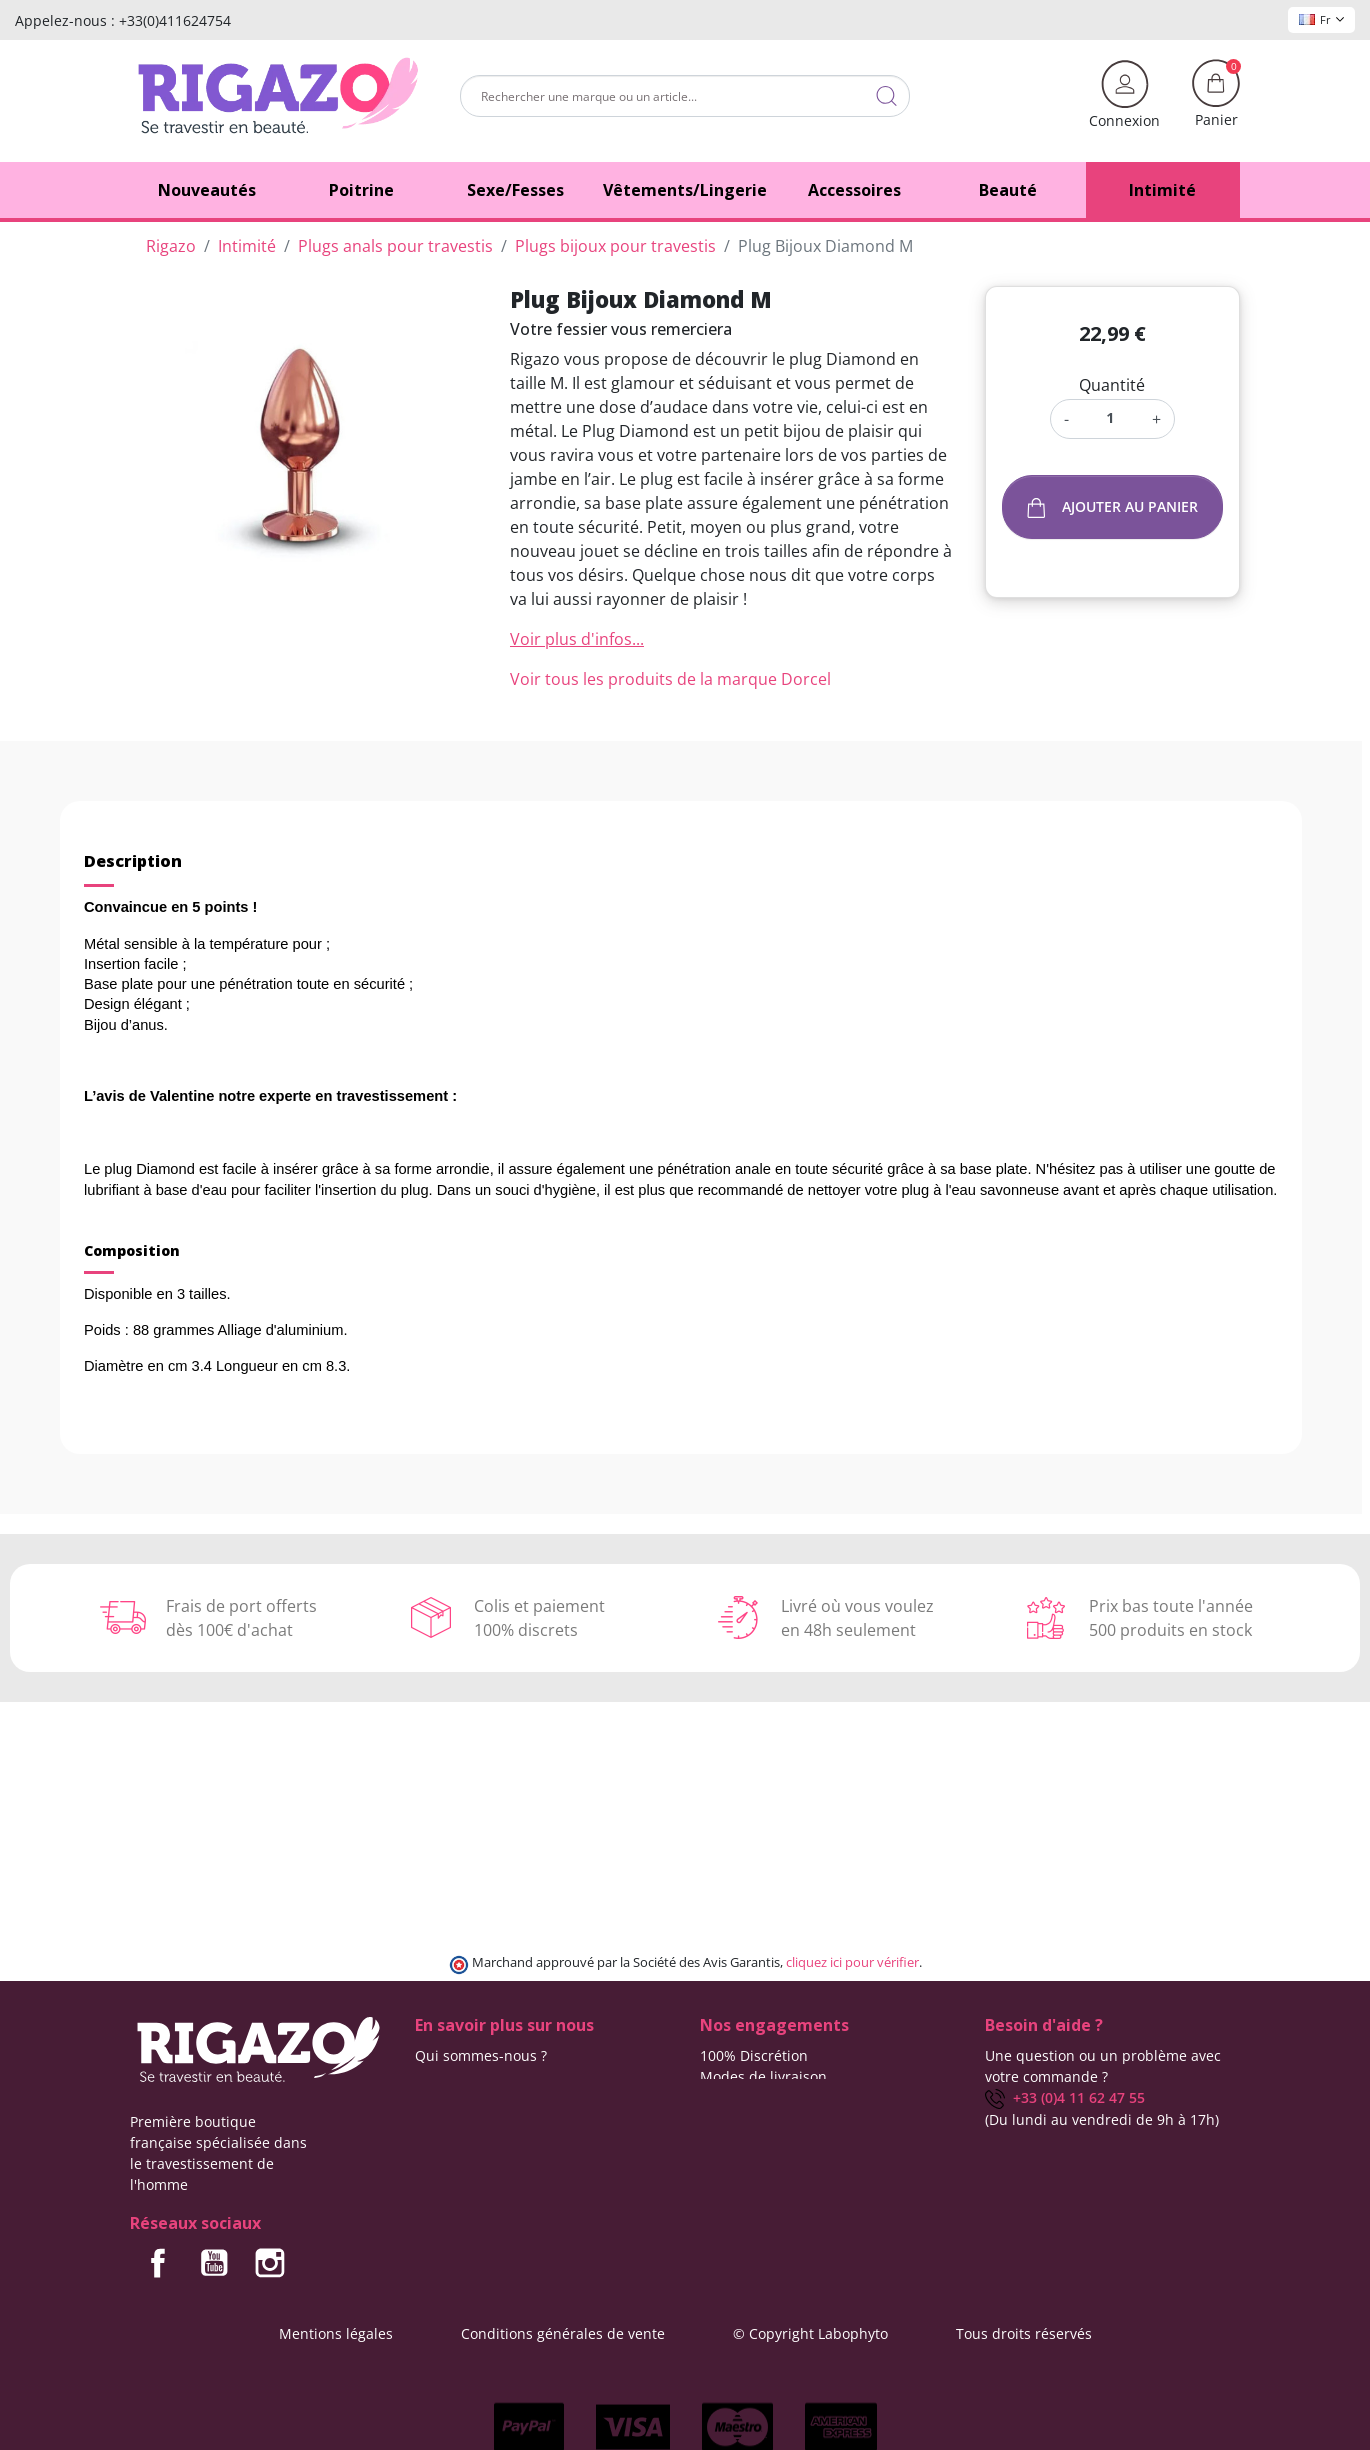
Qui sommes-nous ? (481, 2055)
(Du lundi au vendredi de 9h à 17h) (1102, 2119)
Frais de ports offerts (769, 2097)
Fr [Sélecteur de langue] (1321, 19)
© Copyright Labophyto (810, 2333)
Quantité (1112, 385)
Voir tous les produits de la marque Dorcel (670, 679)
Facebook (158, 2263)
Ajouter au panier (1113, 507)
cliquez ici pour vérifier (852, 1962)
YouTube (214, 2263)
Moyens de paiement (770, 2118)
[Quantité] (1110, 417)
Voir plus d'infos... (577, 639)
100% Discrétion (754, 2055)
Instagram (270, 2263)
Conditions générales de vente (563, 2333)
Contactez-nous (467, 2076)
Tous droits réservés (1024, 2333)
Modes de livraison (763, 2076)
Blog (429, 2097)
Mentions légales (336, 2333)
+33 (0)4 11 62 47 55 (1065, 2097)
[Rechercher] (685, 96)
